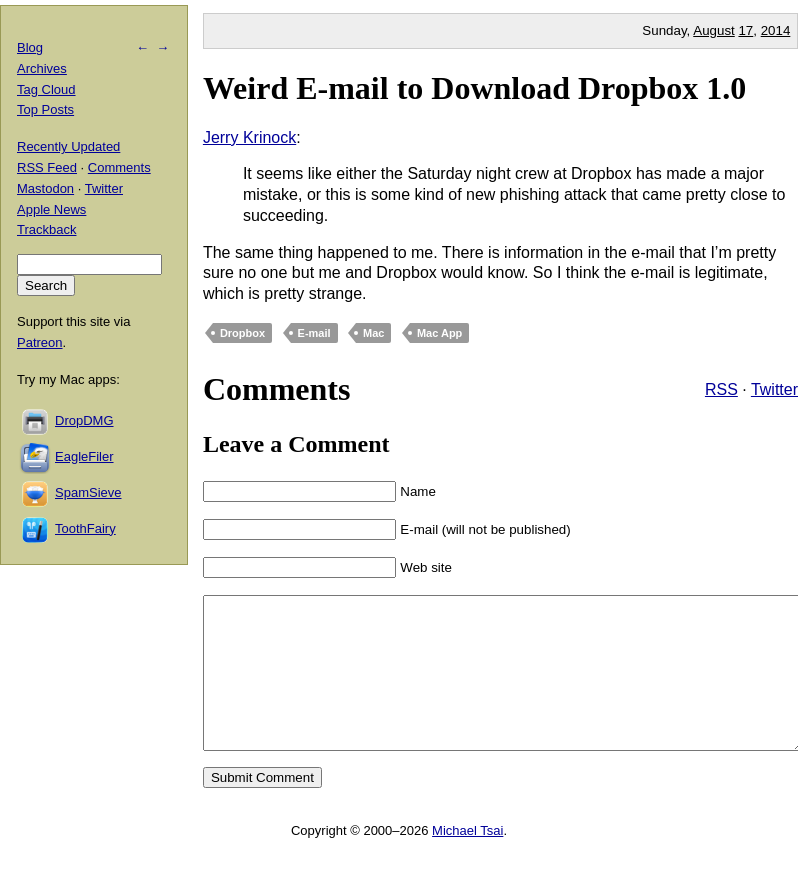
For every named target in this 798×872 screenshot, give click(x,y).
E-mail (314, 333)
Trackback (46, 229)
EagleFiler (84, 456)
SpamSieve (88, 492)
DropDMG (84, 420)
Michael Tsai (467, 860)
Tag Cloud (46, 89)
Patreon (40, 342)
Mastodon (45, 188)
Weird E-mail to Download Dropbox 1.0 (474, 88)
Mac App (439, 333)
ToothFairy (85, 528)
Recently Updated (68, 146)
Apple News (51, 209)
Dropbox (242, 333)
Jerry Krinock (249, 137)
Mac (373, 333)
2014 (776, 30)
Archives (42, 68)
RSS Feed (47, 167)
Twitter (774, 389)
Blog (30, 47)
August (714, 30)
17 (745, 30)
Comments (119, 167)
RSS (721, 389)
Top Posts (45, 109)
